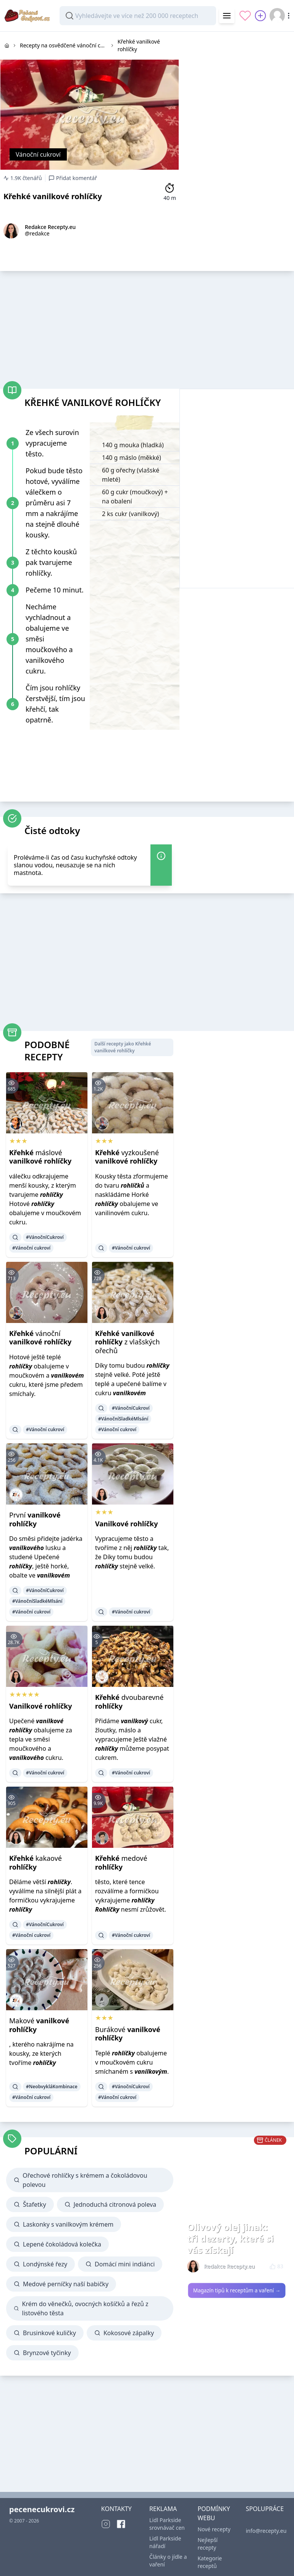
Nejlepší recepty (207, 2543)
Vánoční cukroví (38, 154)
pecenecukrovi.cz (41, 2509)
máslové (40, 1157)
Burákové (127, 2034)
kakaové (35, 1863)
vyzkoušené (127, 1157)
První (35, 1519)
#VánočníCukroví (45, 1237)
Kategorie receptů (209, 2562)
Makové (39, 2025)
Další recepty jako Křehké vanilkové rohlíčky (122, 1047)
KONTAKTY (116, 2509)
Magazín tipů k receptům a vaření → (237, 2290)
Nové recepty (213, 2529)
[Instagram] (105, 2524)
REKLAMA (163, 2509)
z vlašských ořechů (127, 1342)
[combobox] (138, 15)
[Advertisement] (236, 79)
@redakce (37, 233)
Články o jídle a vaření (168, 2560)
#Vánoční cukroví (31, 1248)
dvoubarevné (129, 1702)
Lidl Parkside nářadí (165, 2542)
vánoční (40, 1338)
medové (121, 1863)
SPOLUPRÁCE (265, 2509)
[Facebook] (121, 2524)
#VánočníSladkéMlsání (123, 1418)
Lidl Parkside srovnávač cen (167, 2523)
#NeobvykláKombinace (52, 2086)
